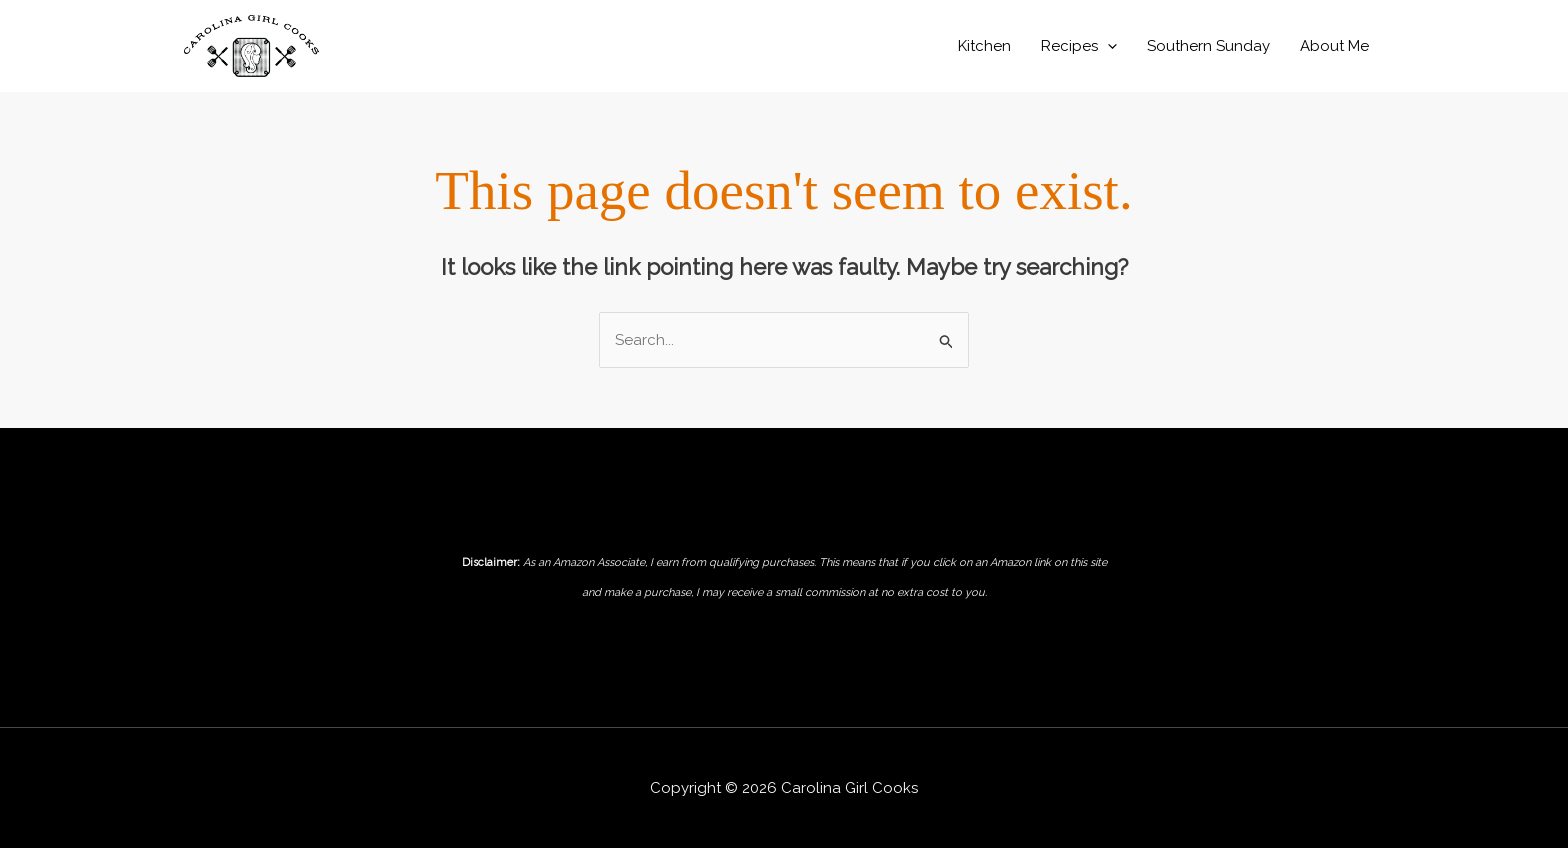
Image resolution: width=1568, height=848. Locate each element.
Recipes (1079, 46)
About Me (1334, 46)
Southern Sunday (1208, 46)
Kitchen (984, 46)
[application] (1107, 46)
